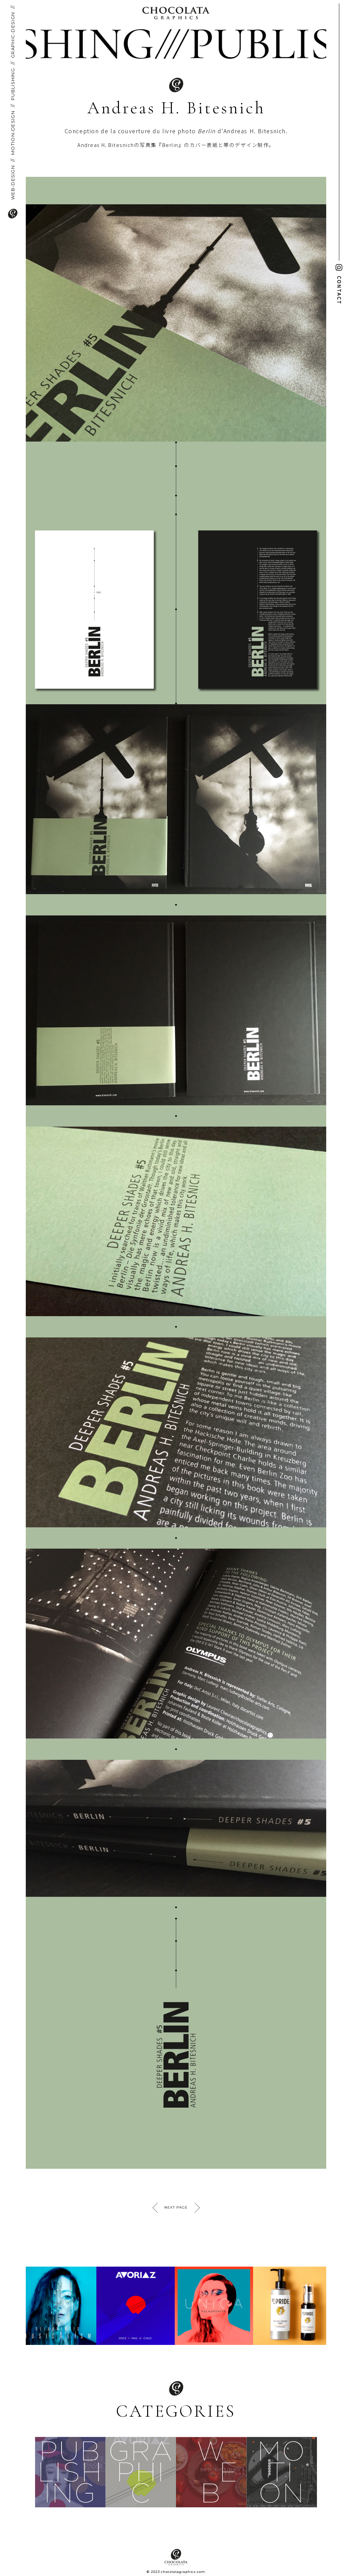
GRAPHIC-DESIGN (13, 35)
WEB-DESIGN (13, 182)
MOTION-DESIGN (13, 133)
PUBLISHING (13, 84)
